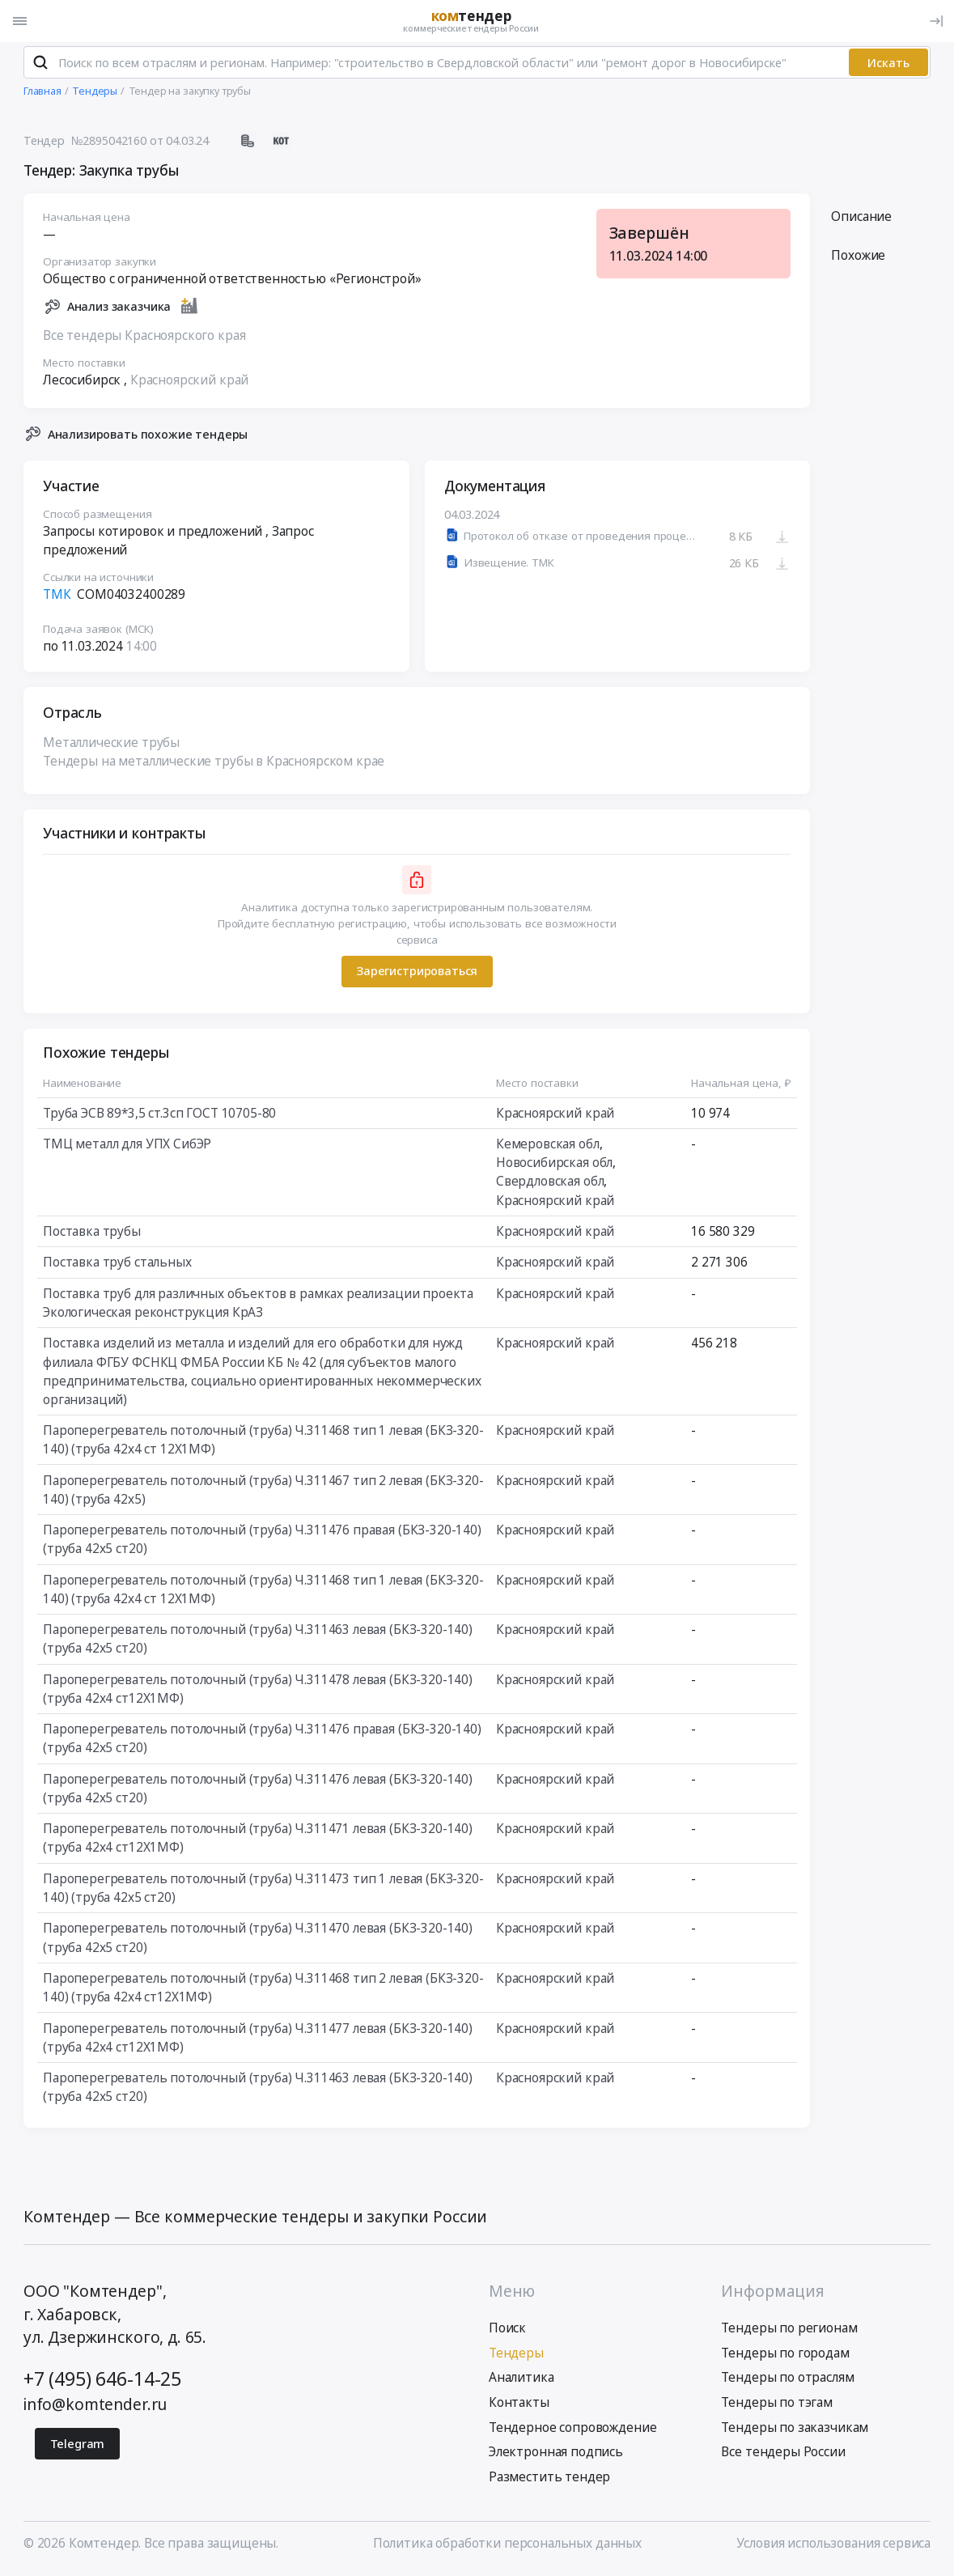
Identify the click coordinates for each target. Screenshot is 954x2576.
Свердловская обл (550, 1185)
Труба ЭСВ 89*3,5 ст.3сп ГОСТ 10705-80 (159, 1117)
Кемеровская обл (548, 1147)
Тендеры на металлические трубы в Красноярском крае (213, 765)
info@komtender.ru (95, 2408)
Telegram (77, 2447)
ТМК (57, 598)
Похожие (858, 259)
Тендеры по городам (785, 2357)
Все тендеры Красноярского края (144, 339)
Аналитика (521, 2381)
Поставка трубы (92, 1235)
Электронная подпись (556, 2455)
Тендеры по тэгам (777, 2406)
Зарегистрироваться (416, 974)
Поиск (507, 2331)
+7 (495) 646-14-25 (102, 2383)
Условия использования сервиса (833, 2547)
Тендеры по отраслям (787, 2381)
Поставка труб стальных (117, 1266)
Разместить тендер (549, 2480)
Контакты (519, 2406)
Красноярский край (189, 384)
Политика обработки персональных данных (507, 2547)
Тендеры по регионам (789, 2331)
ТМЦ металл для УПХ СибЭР (127, 1147)
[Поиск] (40, 66)
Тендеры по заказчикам (794, 2431)
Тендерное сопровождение (572, 2431)
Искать (888, 66)
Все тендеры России (783, 2455)
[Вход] (936, 21)
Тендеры (516, 2357)
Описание (861, 220)
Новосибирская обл (554, 1166)
